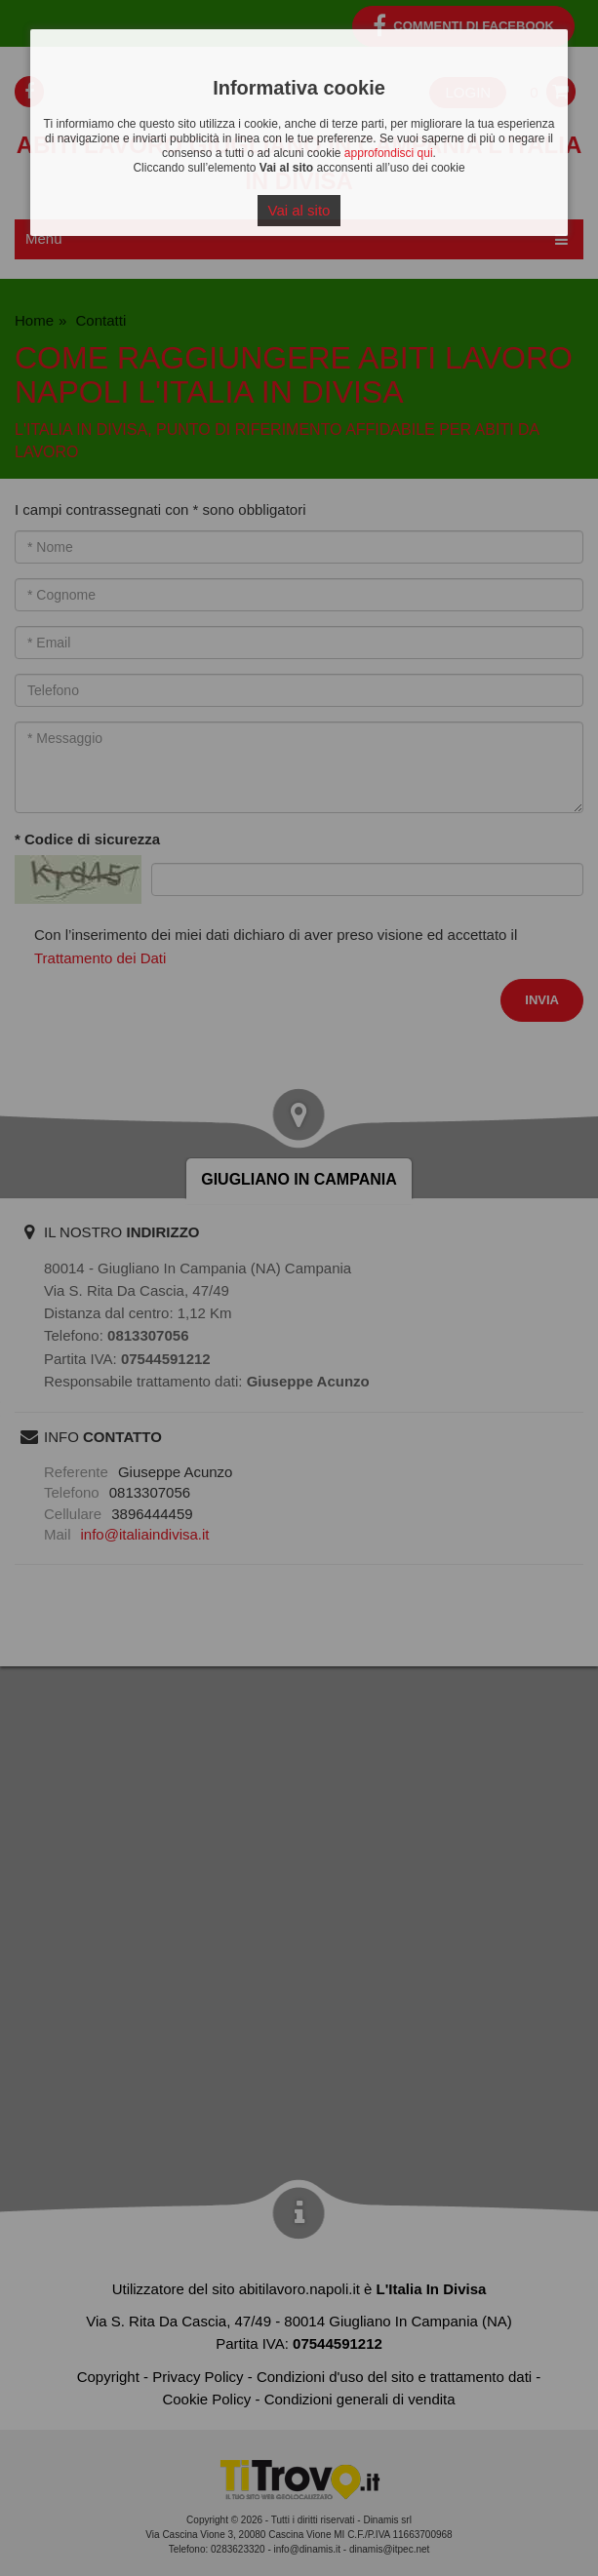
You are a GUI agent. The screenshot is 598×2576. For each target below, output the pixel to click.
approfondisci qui (388, 153)
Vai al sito (299, 210)
